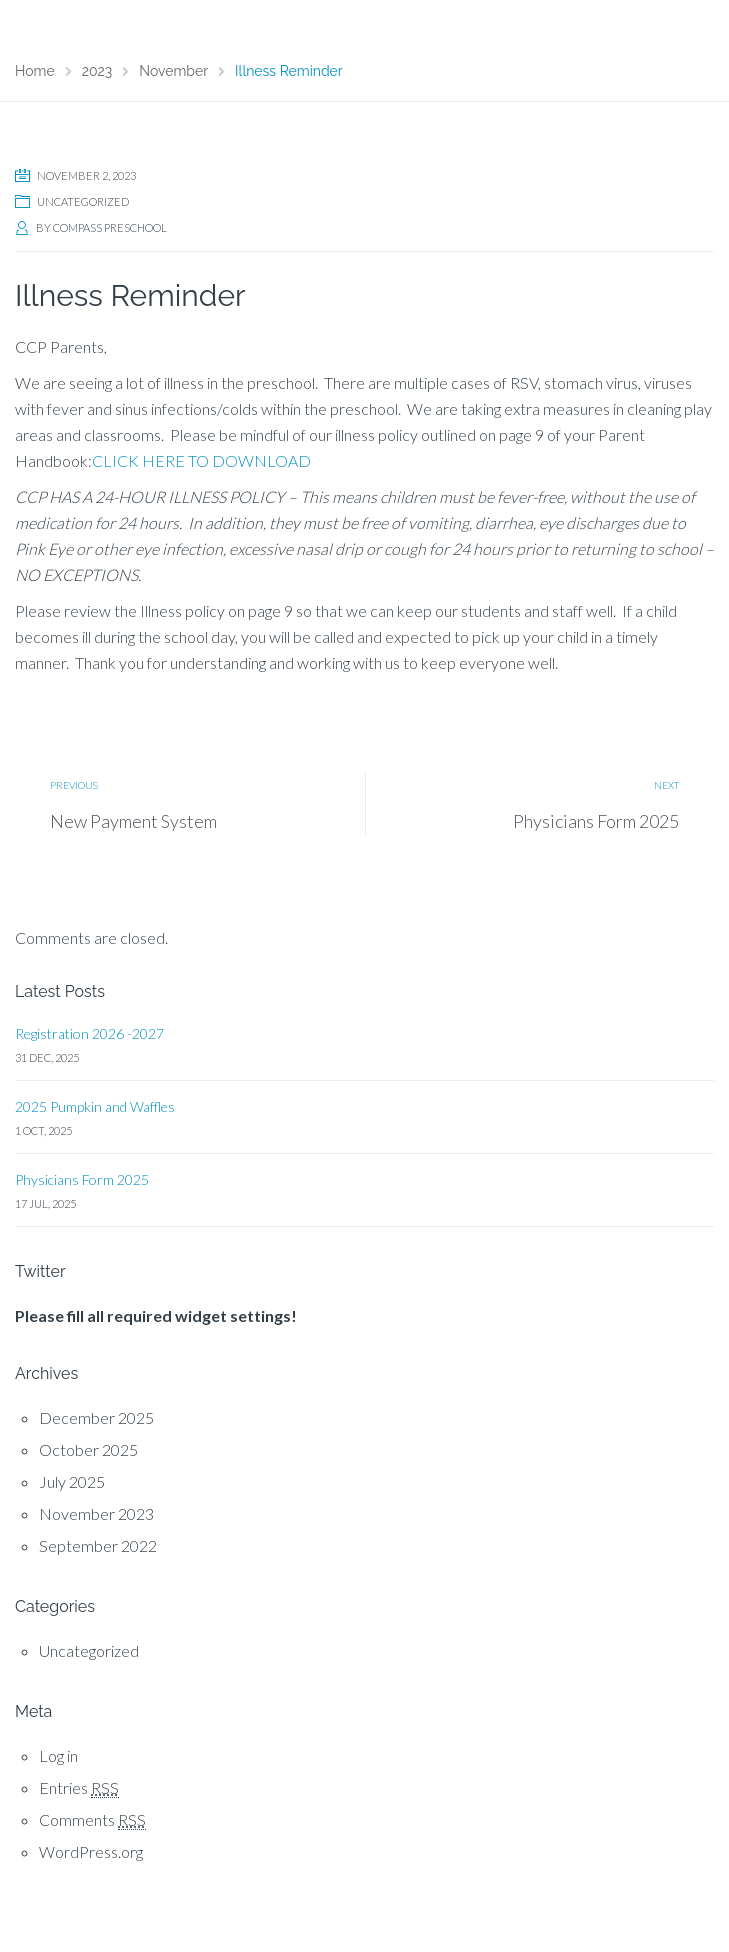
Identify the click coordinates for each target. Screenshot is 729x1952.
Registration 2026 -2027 (89, 1033)
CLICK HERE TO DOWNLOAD (201, 460)
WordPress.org (91, 1851)
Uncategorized (83, 201)
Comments (92, 1820)
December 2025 (96, 1417)
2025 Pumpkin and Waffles (95, 1106)
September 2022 (98, 1545)
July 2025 (72, 1481)
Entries (79, 1788)
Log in (58, 1755)
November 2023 (96, 1513)
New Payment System (133, 821)
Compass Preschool (110, 227)
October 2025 (88, 1449)
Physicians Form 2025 (596, 821)
